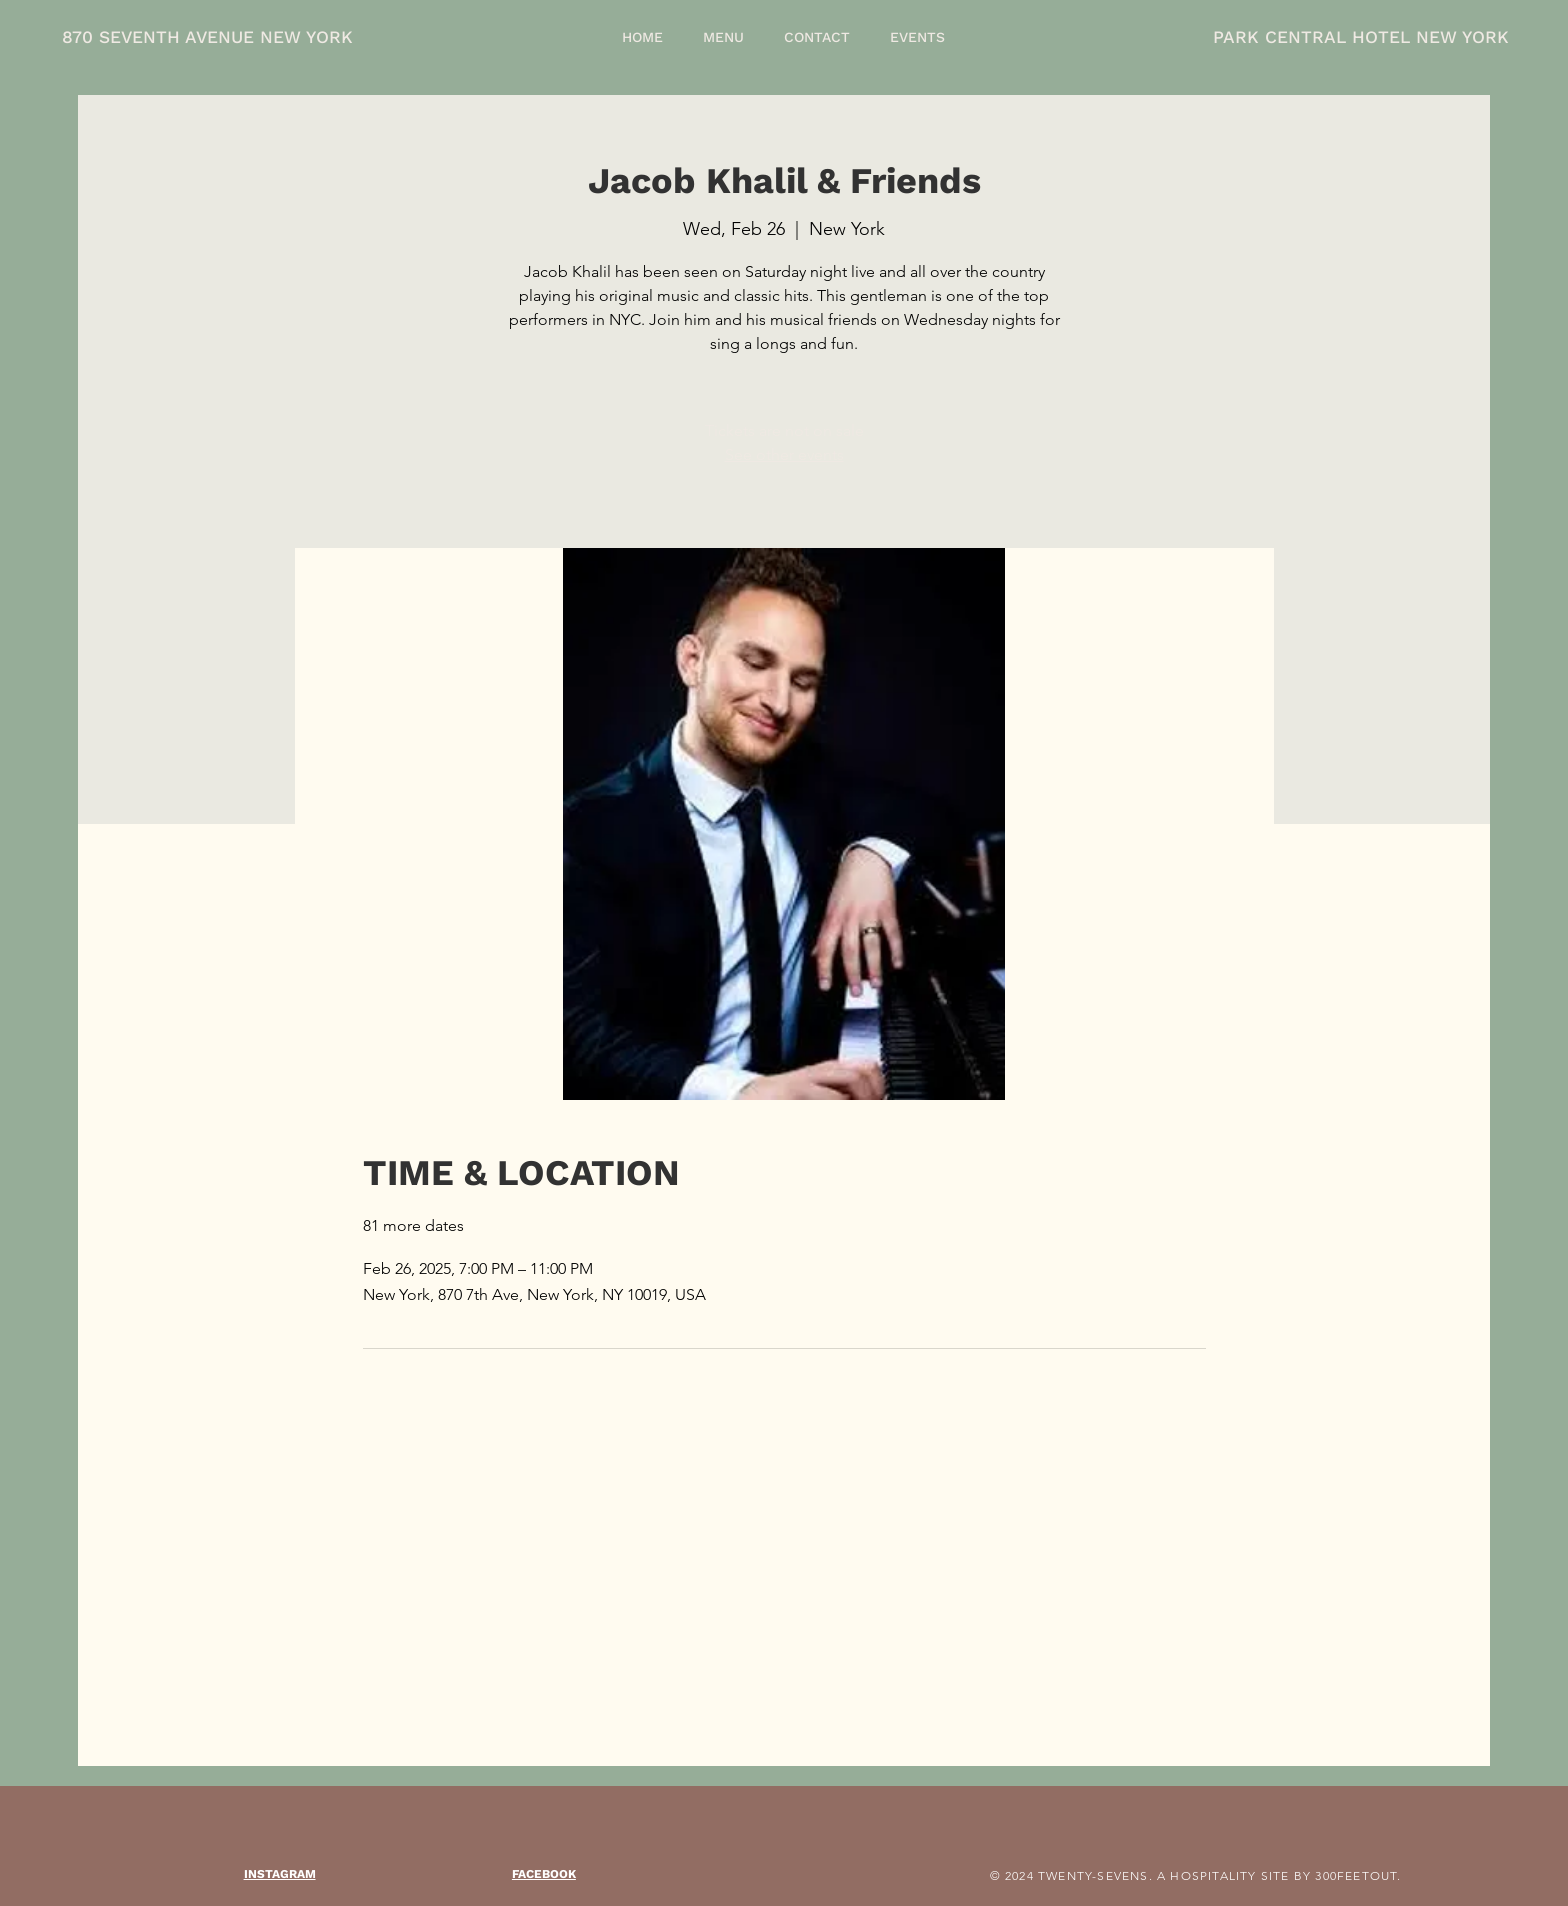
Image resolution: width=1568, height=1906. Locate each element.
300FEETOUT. (1358, 1875)
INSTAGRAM (280, 1874)
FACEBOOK (544, 1874)
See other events (784, 454)
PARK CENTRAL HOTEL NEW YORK (1361, 37)
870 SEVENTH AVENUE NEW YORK (207, 37)
